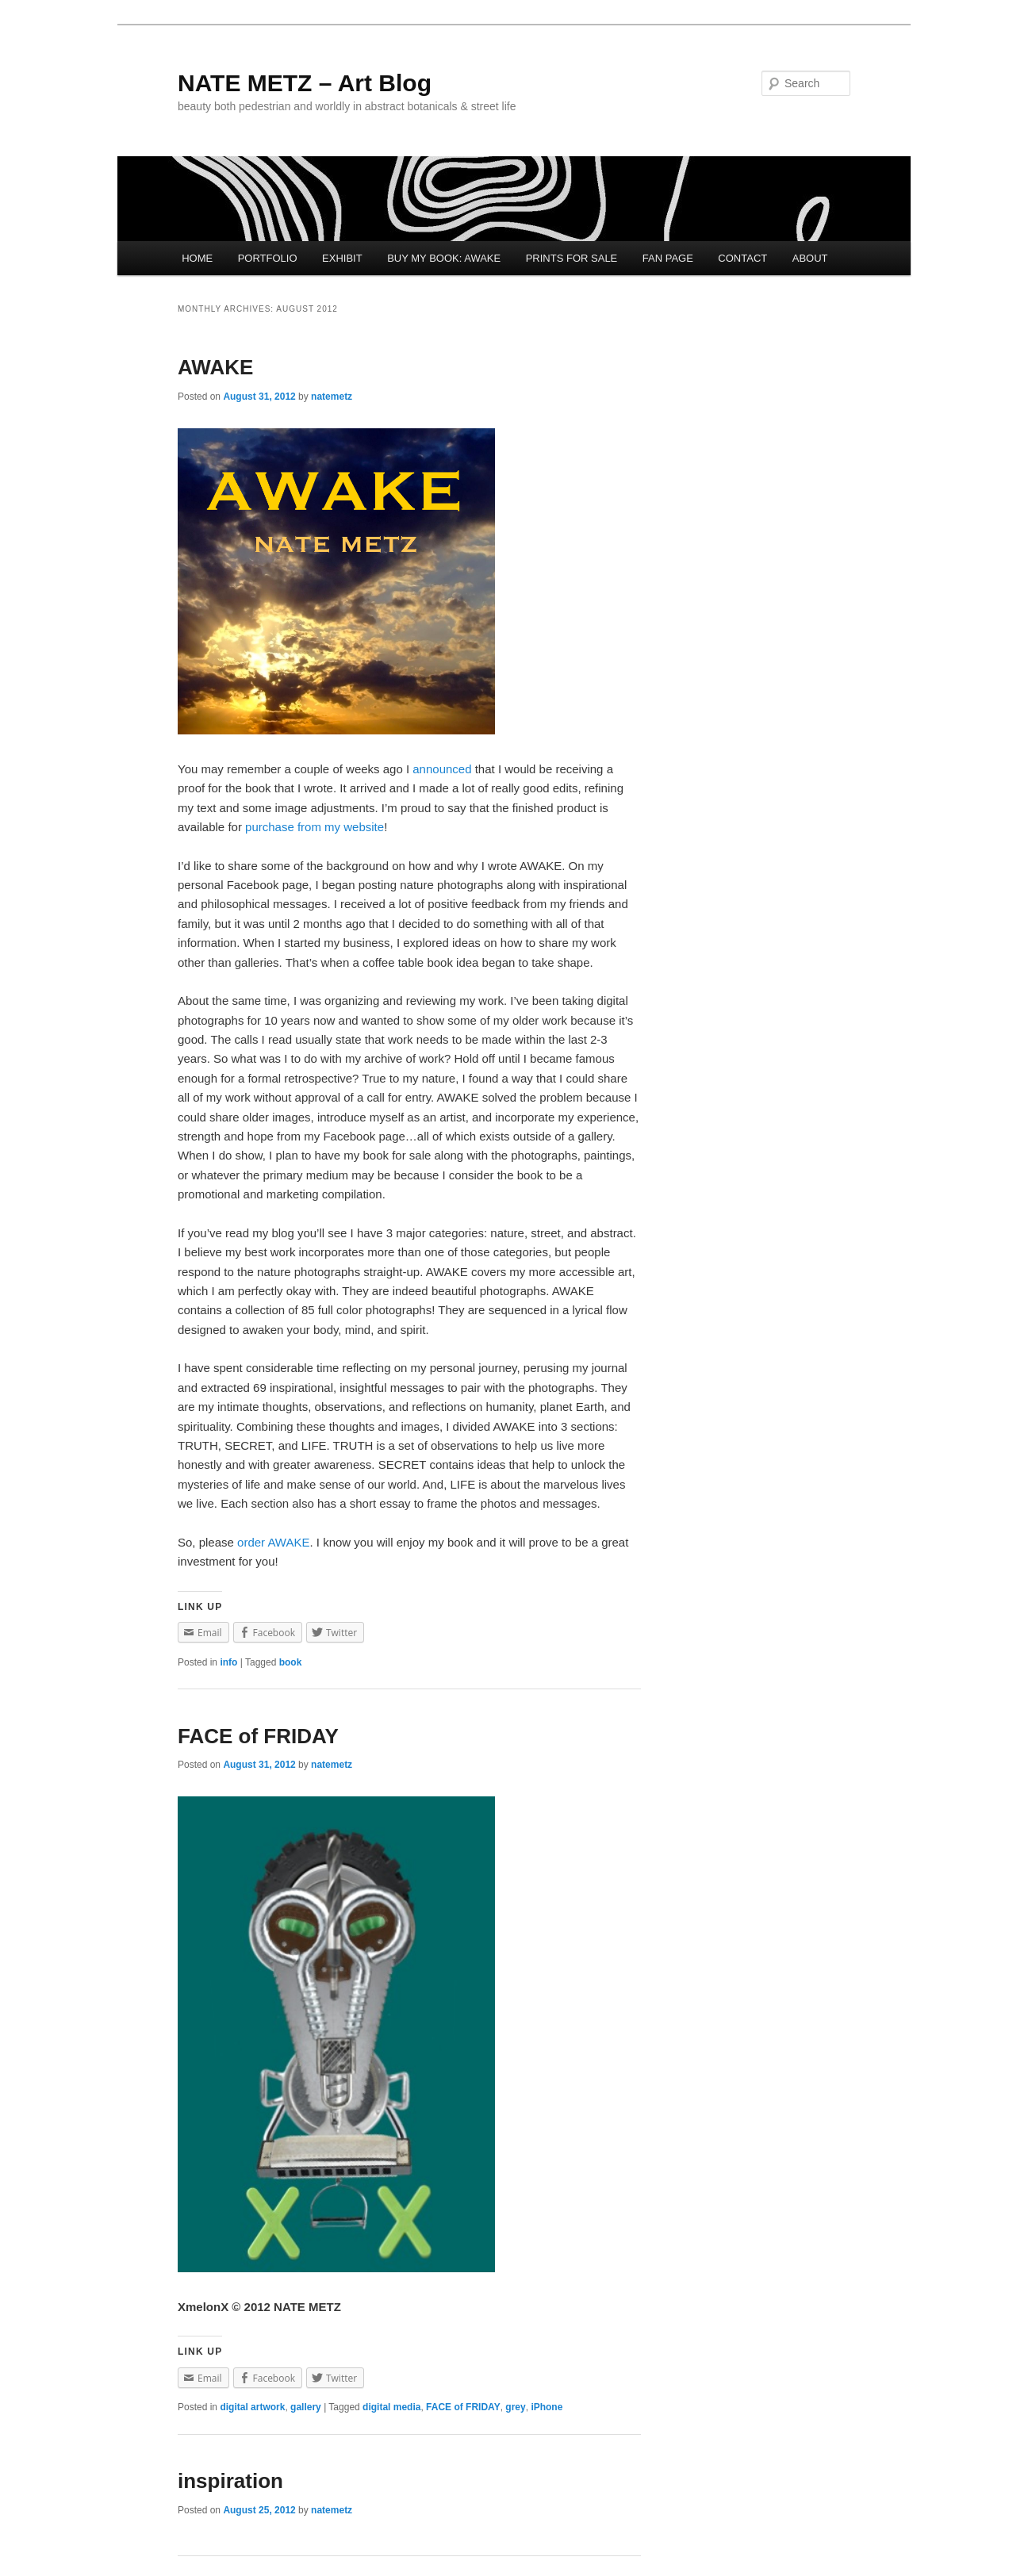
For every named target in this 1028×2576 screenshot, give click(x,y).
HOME (197, 258)
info (228, 1662)
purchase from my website (314, 827)
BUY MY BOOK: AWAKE (444, 258)
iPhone (546, 2407)
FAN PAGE (667, 258)
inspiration (230, 2481)
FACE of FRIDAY (258, 1736)
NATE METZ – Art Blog (305, 83)
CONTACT (742, 258)
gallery (305, 2407)
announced (441, 769)
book (290, 1662)
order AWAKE (273, 1542)
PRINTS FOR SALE (572, 258)
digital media (391, 2407)
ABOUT (810, 258)
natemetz (331, 396)
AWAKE (215, 367)
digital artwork (252, 2407)
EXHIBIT (342, 258)
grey (515, 2407)
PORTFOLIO (267, 258)
